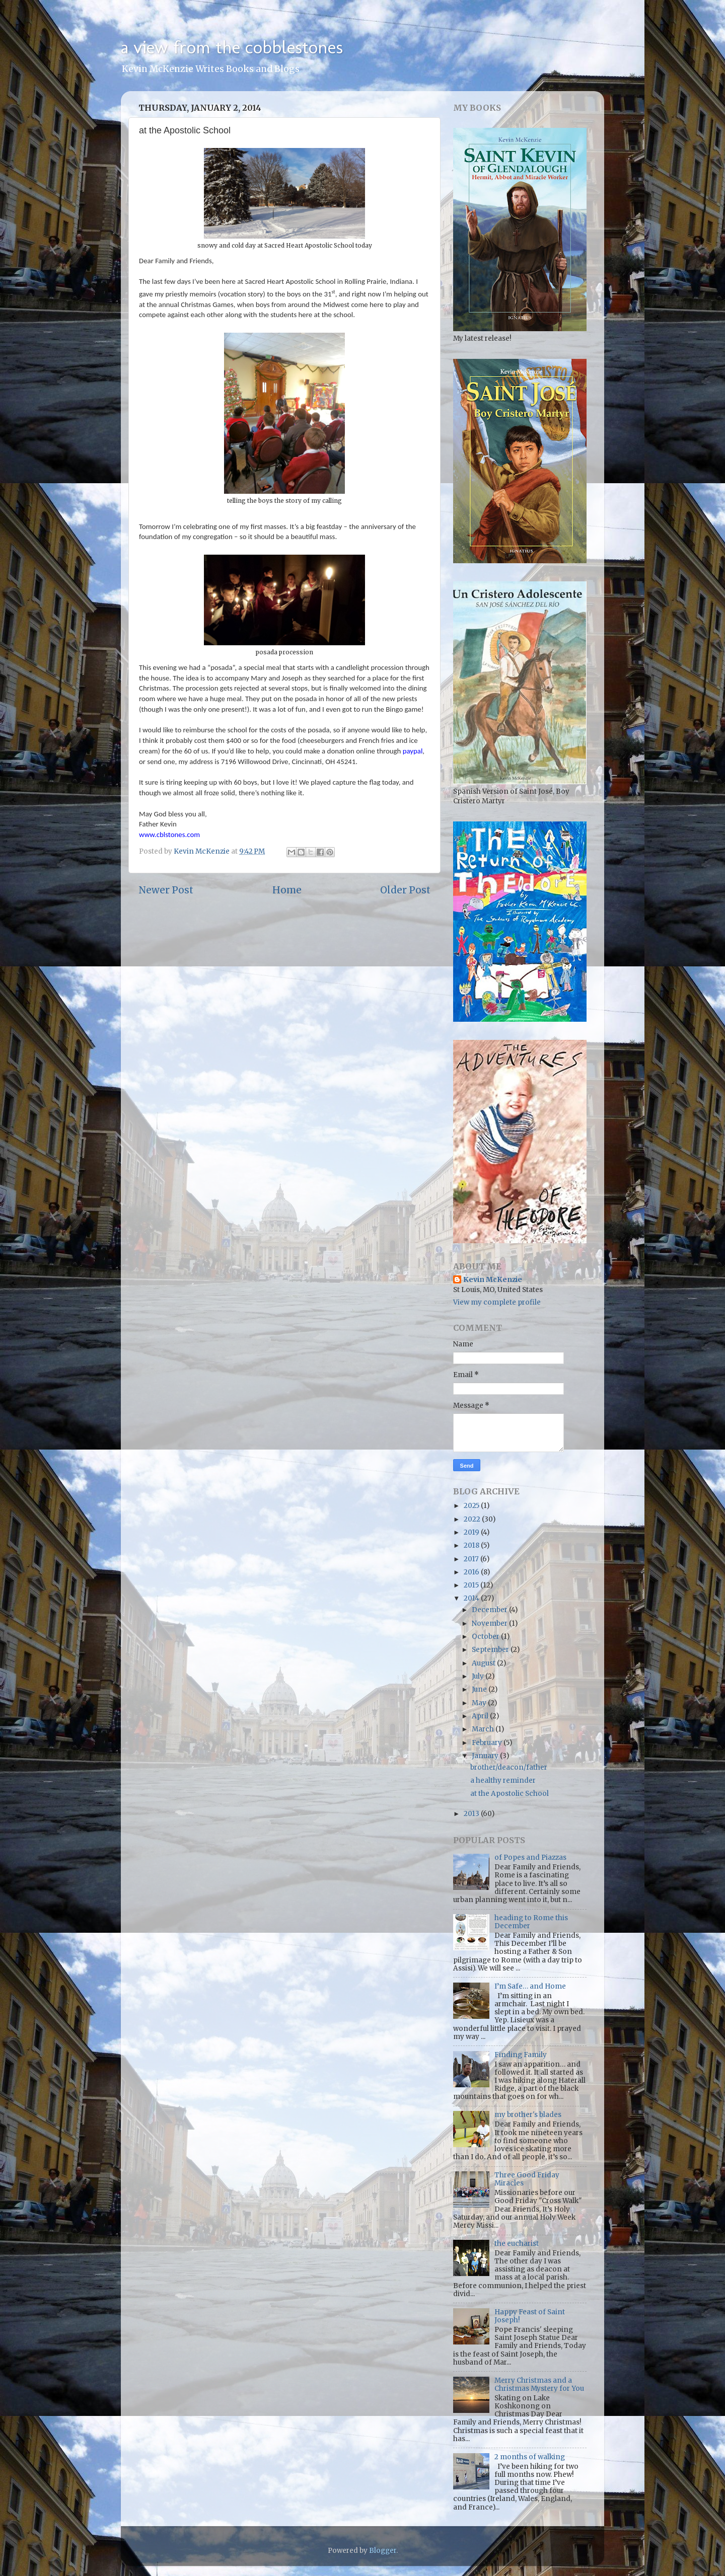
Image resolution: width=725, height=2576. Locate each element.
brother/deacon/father (508, 1767)
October (486, 1636)
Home (287, 890)
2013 (472, 1813)
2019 (472, 1532)
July (478, 1676)
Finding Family (520, 2055)
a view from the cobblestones (232, 47)
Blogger (382, 2550)
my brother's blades (527, 2114)
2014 (472, 1598)
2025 (472, 1505)
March (483, 1729)
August (484, 1663)
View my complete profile (497, 1302)
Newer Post (165, 890)
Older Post (405, 890)
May (480, 1703)
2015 (472, 1585)
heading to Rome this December (531, 1922)
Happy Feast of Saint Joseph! (529, 2316)
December (490, 1610)
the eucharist (516, 2243)
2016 (472, 1572)
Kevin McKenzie (492, 1279)
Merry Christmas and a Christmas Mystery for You (539, 2384)
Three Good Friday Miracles (526, 2179)
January (486, 1756)
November (490, 1623)
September (491, 1649)
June (480, 1689)
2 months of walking (529, 2457)
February (487, 1742)
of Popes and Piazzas (530, 1857)
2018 (472, 1545)
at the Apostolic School (509, 1793)
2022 (473, 1519)
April (481, 1716)
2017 (472, 1559)
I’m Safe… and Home (530, 1986)
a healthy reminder (503, 1780)
